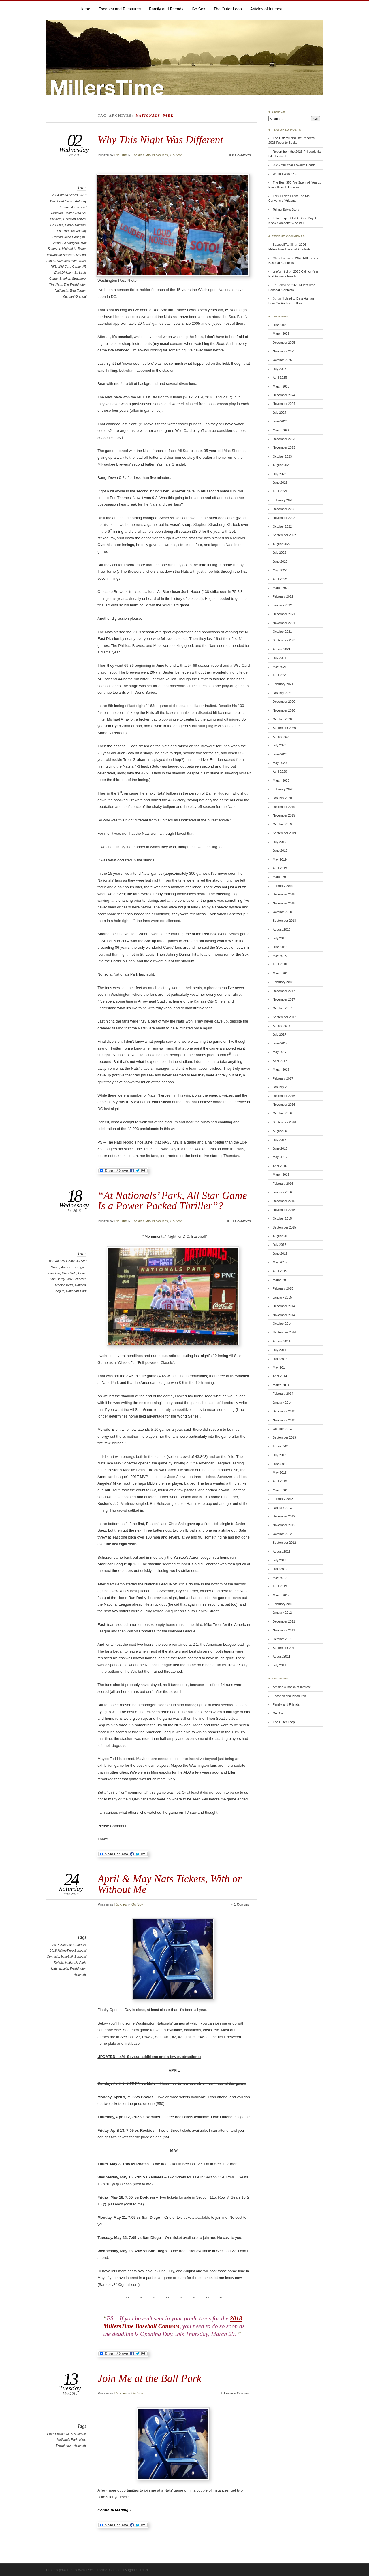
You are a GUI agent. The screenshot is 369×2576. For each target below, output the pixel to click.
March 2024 (281, 430)
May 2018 (280, 955)
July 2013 (279, 1455)
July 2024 (279, 412)
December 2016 (284, 1095)
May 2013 (280, 1472)
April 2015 (280, 1271)
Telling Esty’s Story (286, 209)
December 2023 (284, 439)
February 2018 (283, 982)
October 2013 (282, 1428)
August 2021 (281, 649)
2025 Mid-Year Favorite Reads (294, 165)
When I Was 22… (285, 173)
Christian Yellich (74, 219)
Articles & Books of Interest (291, 1687)
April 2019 (280, 868)
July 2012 (279, 1560)
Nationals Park (67, 260)
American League (73, 1267)
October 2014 (282, 1323)
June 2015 (280, 1253)
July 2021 (279, 657)
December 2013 (284, 1411)
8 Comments (241, 155)
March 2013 (281, 1490)
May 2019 (280, 859)
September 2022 (284, 535)
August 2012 (281, 1551)
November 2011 (284, 1630)
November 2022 (284, 517)
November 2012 (284, 1525)
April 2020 (280, 771)
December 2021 (284, 614)
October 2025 (282, 360)
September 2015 (284, 1227)
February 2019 (283, 885)
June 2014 (280, 1358)
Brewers (55, 219)
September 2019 (284, 833)
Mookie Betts (64, 1285)
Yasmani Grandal (75, 296)
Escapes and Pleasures (119, 9)
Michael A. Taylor (74, 248)
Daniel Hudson (75, 225)
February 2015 (283, 1288)
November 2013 (284, 1420)
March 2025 (281, 386)
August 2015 (281, 1236)
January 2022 (282, 605)
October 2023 (282, 456)
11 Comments (240, 1221)
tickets (63, 1968)
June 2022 (280, 561)
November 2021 (284, 623)
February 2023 (283, 500)
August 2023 (281, 465)
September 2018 (284, 920)
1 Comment (242, 1904)
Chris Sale (69, 1273)
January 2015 (282, 1297)
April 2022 (280, 579)
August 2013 (281, 1446)
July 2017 (279, 1034)
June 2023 (280, 482)
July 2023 (279, 474)
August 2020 (281, 736)
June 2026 (280, 325)
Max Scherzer (76, 1279)
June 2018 (280, 947)
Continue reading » (114, 2510)
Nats (82, 260)
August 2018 (281, 929)
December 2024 (284, 395)
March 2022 (281, 587)
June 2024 (280, 421)
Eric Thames (66, 231)
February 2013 (283, 1498)
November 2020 (284, 710)
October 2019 (282, 824)
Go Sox (198, 9)
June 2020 (280, 754)
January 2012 (282, 1612)
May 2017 (280, 1052)
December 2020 (284, 701)
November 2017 (284, 999)
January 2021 (282, 693)
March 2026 (281, 333)
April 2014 (280, 1376)
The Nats (55, 284)
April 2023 (280, 491)
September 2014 (284, 1332)
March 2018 (281, 973)
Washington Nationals (71, 2445)
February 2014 (283, 1393)
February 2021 (283, 684)
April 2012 (280, 1586)
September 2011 (284, 1647)
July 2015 (279, 1244)
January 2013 (282, 1507)
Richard (120, 155)
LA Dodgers (70, 243)
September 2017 (284, 1017)
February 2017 (283, 1078)
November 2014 (284, 1315)
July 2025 (279, 369)
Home (84, 9)
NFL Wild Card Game (66, 266)
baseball (54, 1273)
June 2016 (280, 1148)
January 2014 (282, 1402)
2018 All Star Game (61, 1261)
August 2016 (281, 1131)
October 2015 (282, 1218)
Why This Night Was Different (160, 139)
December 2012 (284, 1516)
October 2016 (282, 1113)
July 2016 (279, 1139)
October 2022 (282, 526)
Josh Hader (72, 237)
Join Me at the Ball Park (150, 2378)
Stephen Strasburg (72, 278)
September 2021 (284, 640)
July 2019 (279, 842)
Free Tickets (56, 2433)
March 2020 (281, 780)
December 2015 (284, 1201)
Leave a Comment (237, 2393)
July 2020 (279, 745)
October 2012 (282, 1534)
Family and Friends (166, 9)
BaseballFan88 (283, 244)
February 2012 (283, 1604)
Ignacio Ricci (138, 2570)
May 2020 (280, 763)
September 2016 (284, 1122)
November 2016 (284, 1104)
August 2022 (281, 544)
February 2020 (283, 789)
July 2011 (279, 1665)
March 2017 (281, 1069)
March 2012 (281, 1595)
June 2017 (280, 1043)
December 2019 (284, 806)
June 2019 (280, 850)
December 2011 (284, 1621)
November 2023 (284, 447)
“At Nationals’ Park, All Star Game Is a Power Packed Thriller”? (172, 1200)
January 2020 (282, 798)
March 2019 (281, 876)
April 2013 (280, 1481)
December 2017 (284, 991)
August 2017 (281, 1025)
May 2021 (280, 666)
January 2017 (282, 1087)
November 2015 (284, 1210)
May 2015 (280, 1262)
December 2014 (284, 1306)
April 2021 (280, 675)
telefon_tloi (280, 271)
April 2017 (280, 1061)
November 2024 (284, 403)
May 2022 (280, 570)
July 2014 (279, 1350)
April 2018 (280, 964)
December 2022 (284, 509)
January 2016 (282, 1192)
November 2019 (284, 815)
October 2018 (282, 912)
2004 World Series (65, 195)
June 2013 (280, 1464)
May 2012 (280, 1577)
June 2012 (280, 1568)
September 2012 (284, 1542)
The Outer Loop (228, 9)
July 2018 (279, 938)
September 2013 (284, 1437)
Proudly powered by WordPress (70, 2570)
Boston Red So (75, 213)
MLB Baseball (76, 2433)
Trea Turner (78, 290)
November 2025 (284, 351)
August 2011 (281, 1656)
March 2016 (281, 1174)
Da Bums (56, 225)
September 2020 (284, 727)
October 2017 (282, 1008)
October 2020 (282, 719)
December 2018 (284, 894)
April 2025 (280, 377)
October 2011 (282, 1639)
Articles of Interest (266, 9)
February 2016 (283, 1183)
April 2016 (280, 1166)
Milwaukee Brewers (60, 254)
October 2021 (282, 631)
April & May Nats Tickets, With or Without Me (170, 1884)
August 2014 (281, 1341)
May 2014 (280, 1367)
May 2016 (280, 1157)
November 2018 (284, 903)
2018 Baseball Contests (69, 1944)
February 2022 (283, 596)
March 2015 (281, 1280)
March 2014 (281, 1385)
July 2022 (279, 552)
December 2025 (284, 342)
